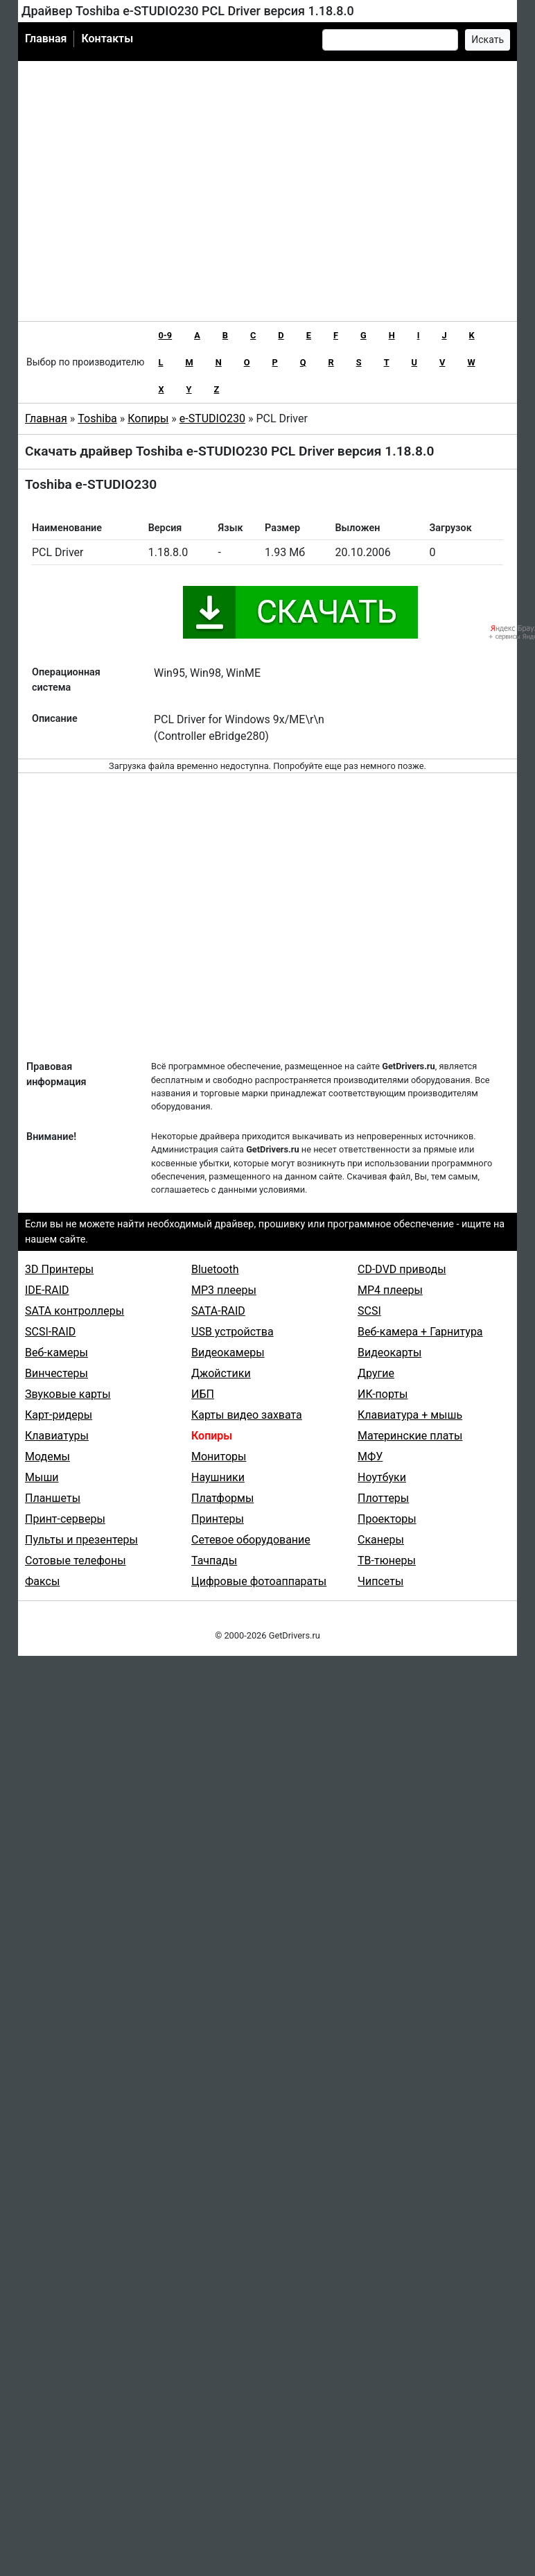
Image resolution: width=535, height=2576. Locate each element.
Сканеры (381, 1539)
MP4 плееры (390, 1290)
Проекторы (387, 1518)
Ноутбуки (382, 1477)
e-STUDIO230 (212, 418)
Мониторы (218, 1456)
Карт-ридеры (58, 1414)
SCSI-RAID (50, 1331)
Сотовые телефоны (75, 1560)
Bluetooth (215, 1269)
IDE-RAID (47, 1290)
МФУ (370, 1456)
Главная (46, 38)
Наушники (218, 1477)
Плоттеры (383, 1498)
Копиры (148, 418)
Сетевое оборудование (250, 1539)
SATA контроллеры (74, 1310)
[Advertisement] (148, 191)
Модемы (47, 1456)
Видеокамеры (228, 1352)
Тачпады (214, 1560)
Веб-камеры (56, 1352)
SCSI (369, 1310)
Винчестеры (56, 1373)
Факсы (42, 1581)
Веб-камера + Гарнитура (420, 1331)
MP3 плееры (223, 1290)
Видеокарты (389, 1352)
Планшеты (52, 1498)
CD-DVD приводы (402, 1269)
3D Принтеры (59, 1269)
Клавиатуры (57, 1435)
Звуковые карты (68, 1394)
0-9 (165, 335)
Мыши (42, 1477)
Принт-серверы (65, 1518)
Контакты (107, 38)
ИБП (202, 1394)
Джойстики (221, 1373)
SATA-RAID (218, 1310)
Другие (376, 1373)
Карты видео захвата (246, 1414)
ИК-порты (382, 1394)
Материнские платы (410, 1435)
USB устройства (232, 1331)
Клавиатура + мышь (410, 1414)
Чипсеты (380, 1581)
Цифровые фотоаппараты (258, 1581)
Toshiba (97, 418)
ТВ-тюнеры (387, 1560)
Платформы (222, 1498)
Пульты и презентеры (81, 1539)
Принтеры (217, 1518)
